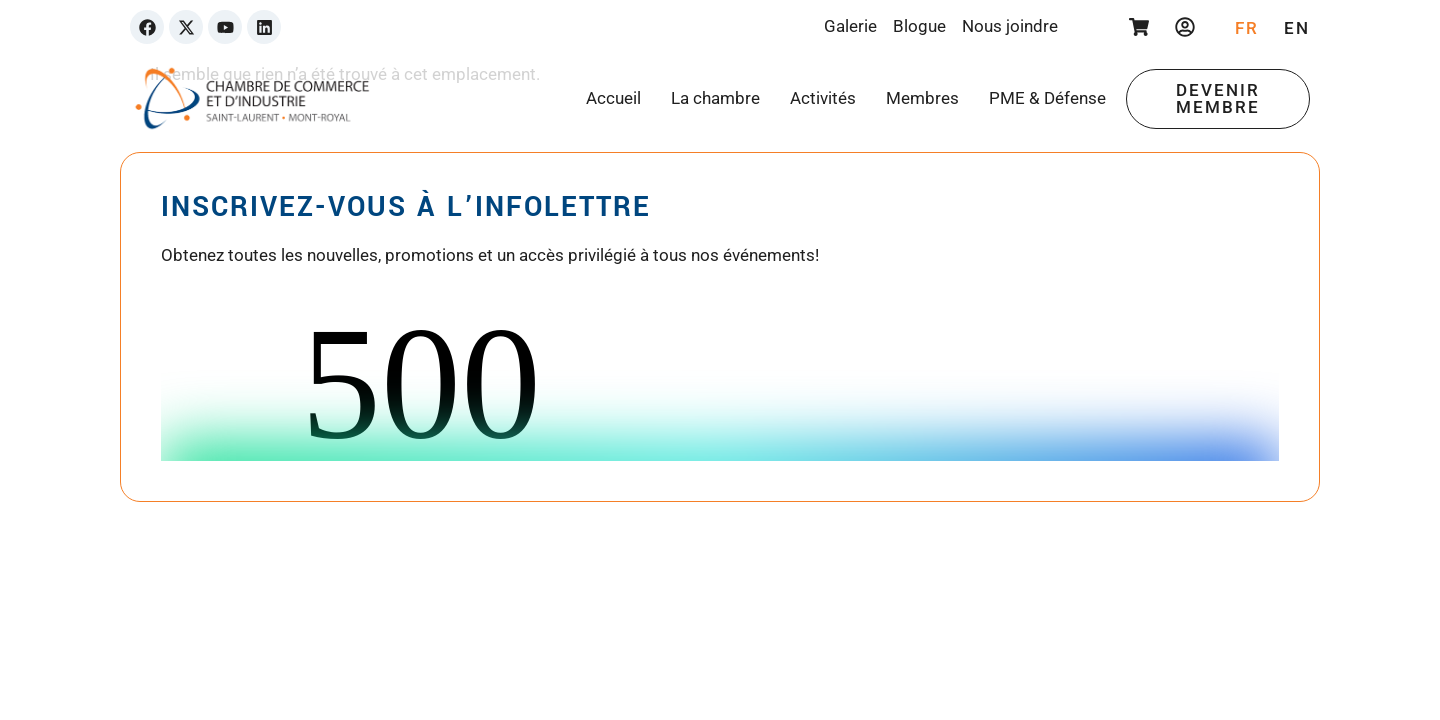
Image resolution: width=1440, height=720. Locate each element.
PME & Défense (1047, 98)
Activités (823, 98)
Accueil (613, 98)
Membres (922, 98)
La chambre (715, 98)
